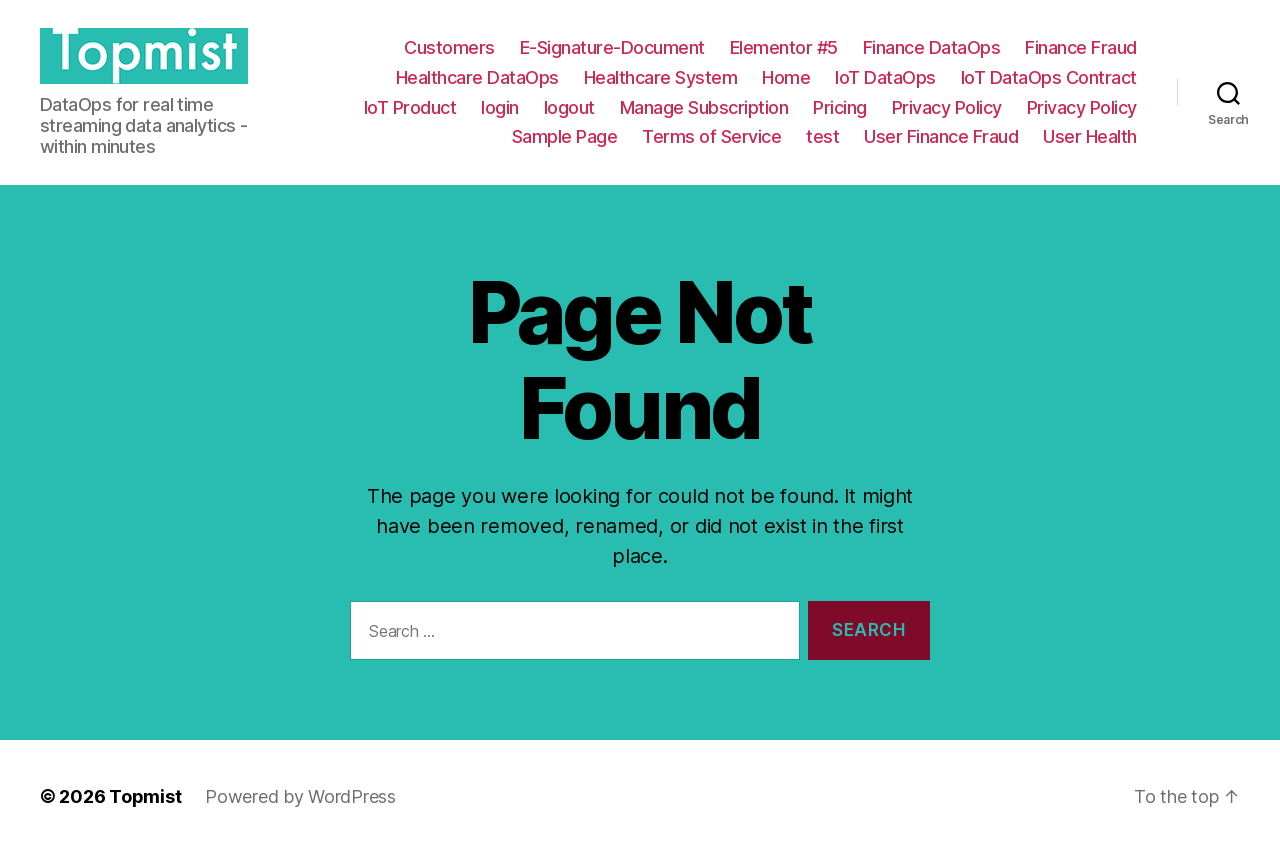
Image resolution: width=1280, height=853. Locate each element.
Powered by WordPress (300, 796)
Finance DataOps (932, 47)
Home (786, 77)
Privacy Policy (947, 107)
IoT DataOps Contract (1049, 77)
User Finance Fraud (941, 136)
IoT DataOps (885, 77)
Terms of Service (711, 136)
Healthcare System (661, 77)
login (500, 107)
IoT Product (410, 107)
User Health (1090, 136)
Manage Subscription (704, 107)
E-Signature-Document (612, 47)
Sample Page (565, 136)
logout (569, 107)
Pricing (840, 107)
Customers (449, 47)
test (822, 136)
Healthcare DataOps (477, 77)
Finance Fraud (1081, 47)
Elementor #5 (784, 47)
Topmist (145, 796)
